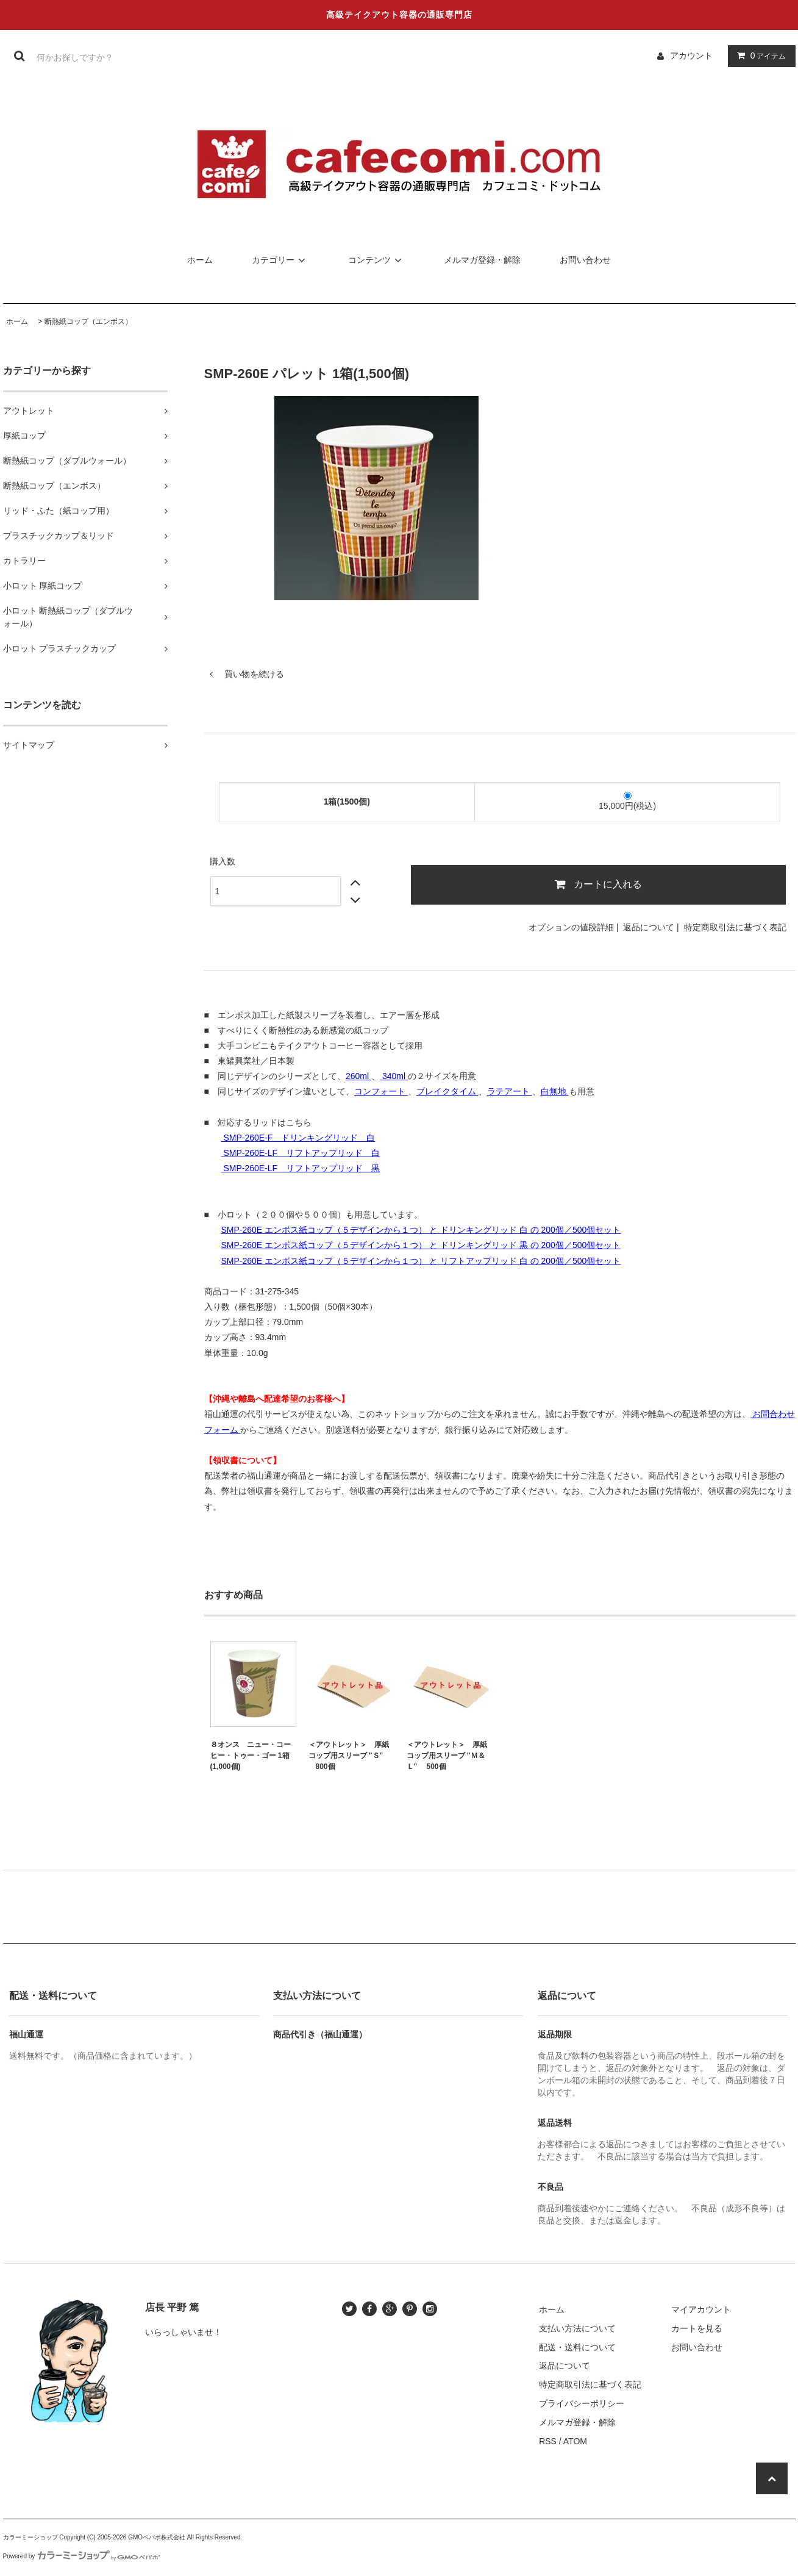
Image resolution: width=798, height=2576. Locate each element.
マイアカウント (701, 2309)
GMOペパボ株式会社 (156, 2537)
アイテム (759, 55)
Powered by (81, 2556)
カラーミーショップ (30, 2537)
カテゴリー (280, 260)
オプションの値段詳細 (571, 927)
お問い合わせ (585, 260)
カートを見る (696, 2328)
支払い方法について (577, 2328)
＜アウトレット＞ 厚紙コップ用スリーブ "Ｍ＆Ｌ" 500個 (447, 1755)
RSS (548, 2441)
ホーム (200, 260)
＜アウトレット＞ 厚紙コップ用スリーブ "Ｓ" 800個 (348, 1755)
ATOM (575, 2441)
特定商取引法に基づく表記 (735, 927)
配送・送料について (577, 2347)
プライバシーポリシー (581, 2403)
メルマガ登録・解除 (482, 260)
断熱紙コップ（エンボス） (88, 321)
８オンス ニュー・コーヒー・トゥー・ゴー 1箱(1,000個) (250, 1755)
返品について (648, 927)
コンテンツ (376, 260)
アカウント (691, 55)
